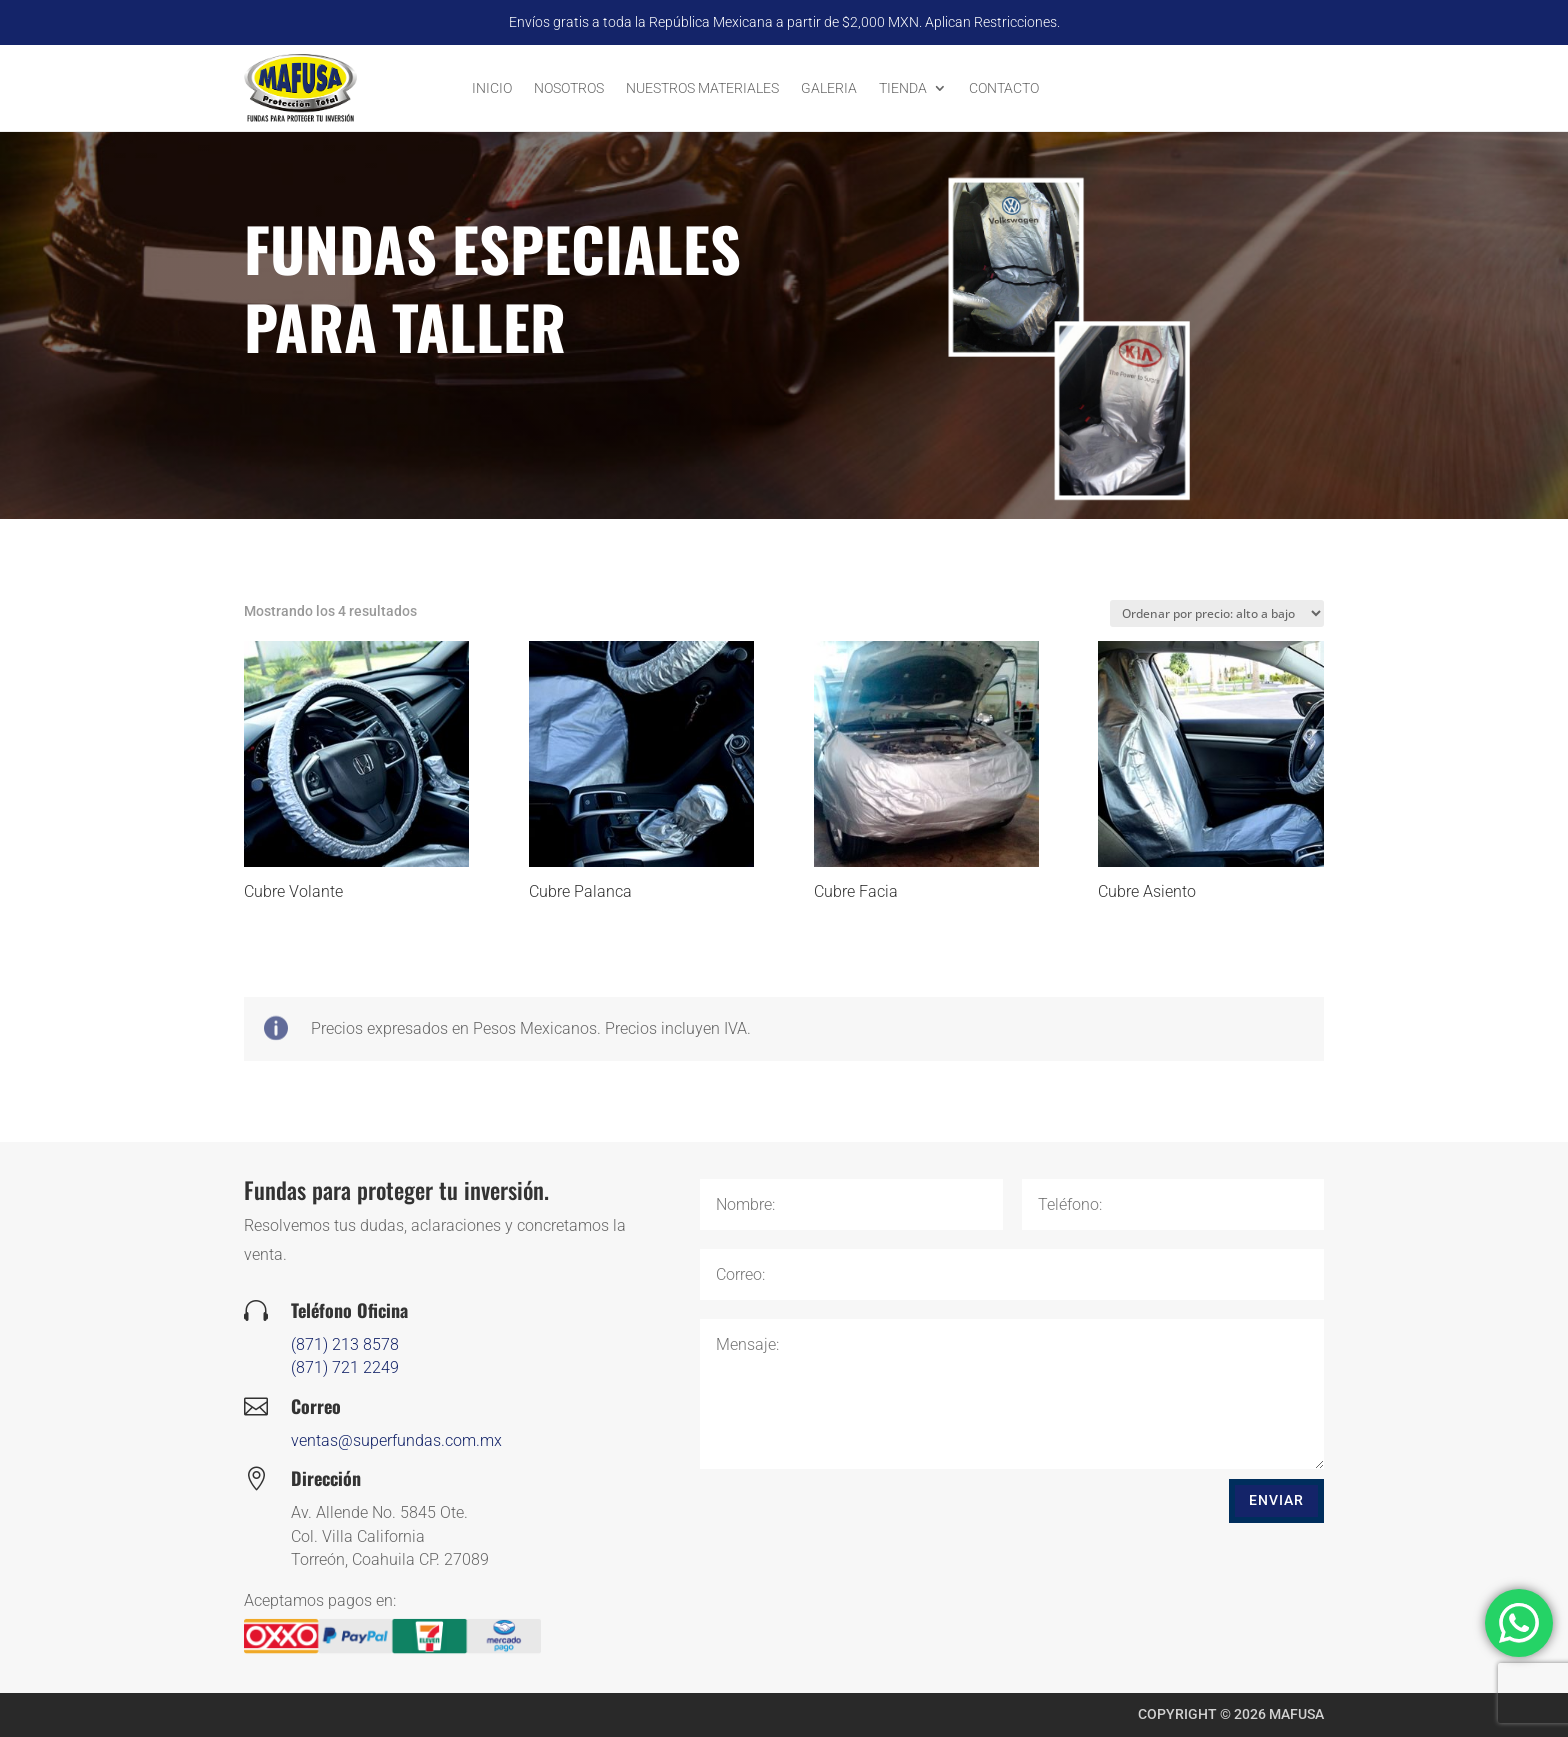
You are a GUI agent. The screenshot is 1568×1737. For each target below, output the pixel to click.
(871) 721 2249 (411, 1367)
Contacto (1004, 88)
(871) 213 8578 (411, 1344)
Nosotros (569, 88)
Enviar (1276, 1500)
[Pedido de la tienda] (1217, 613)
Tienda (903, 88)
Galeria (829, 88)
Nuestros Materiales (702, 88)
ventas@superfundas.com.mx (462, 1440)
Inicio (492, 88)
